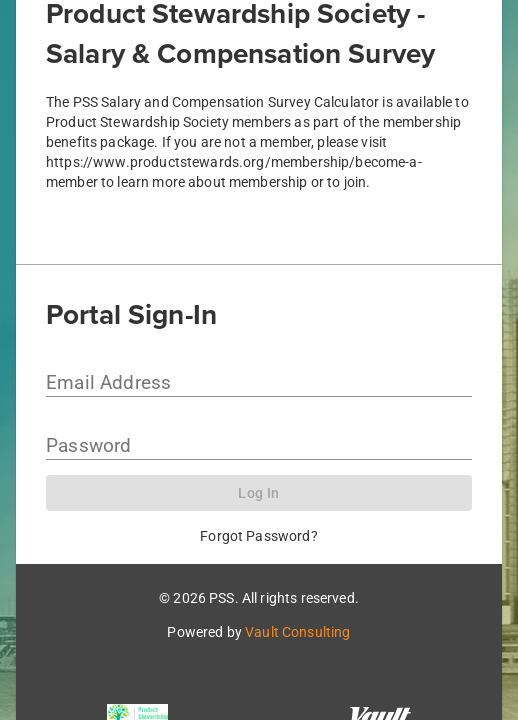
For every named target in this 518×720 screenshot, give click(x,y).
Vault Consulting (297, 632)
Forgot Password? (258, 536)
